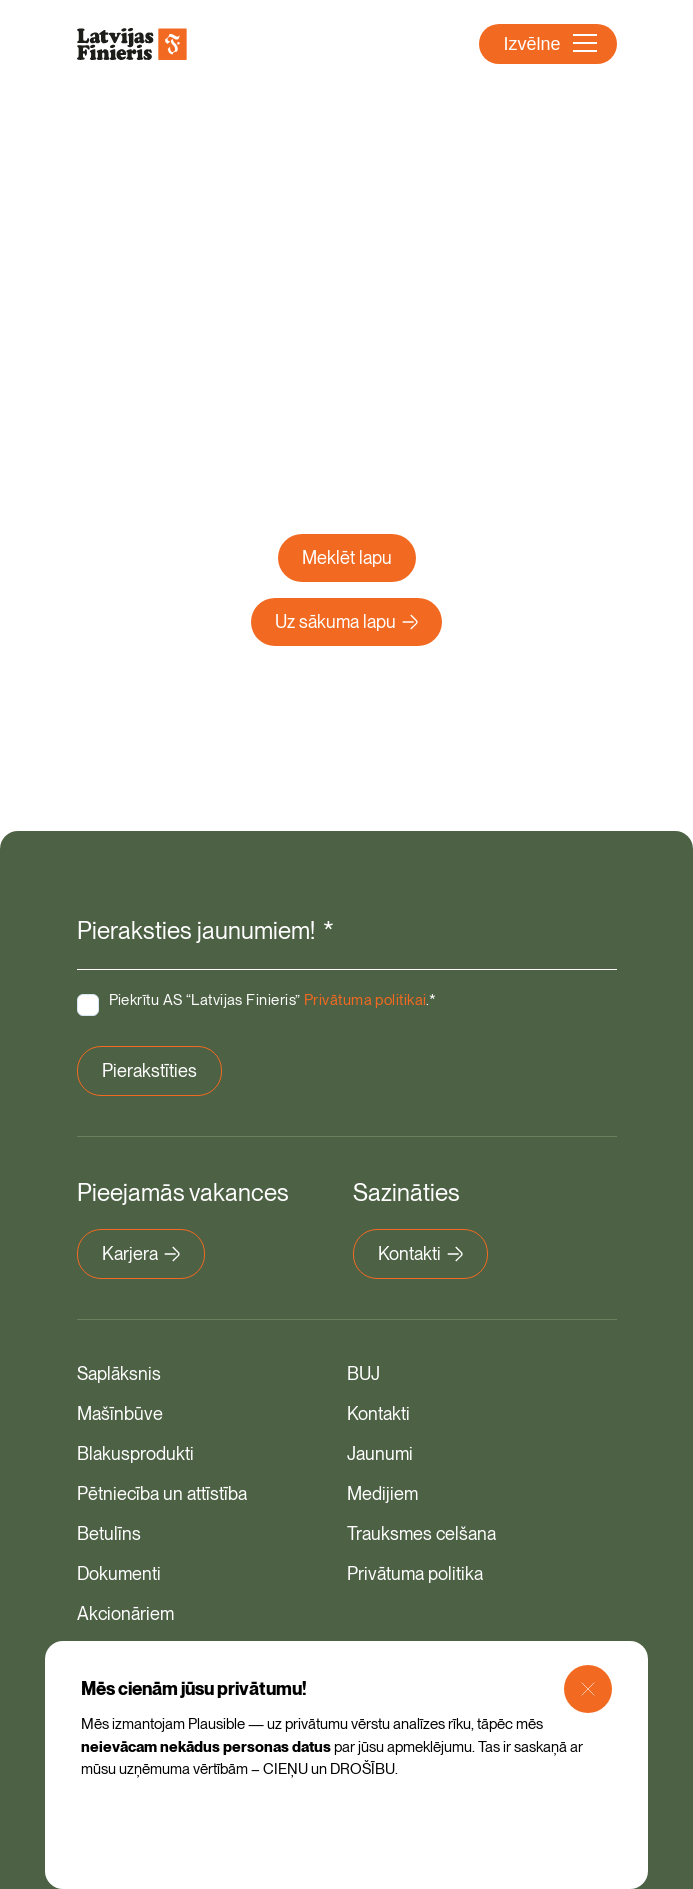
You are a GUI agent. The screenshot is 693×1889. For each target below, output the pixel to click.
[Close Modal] (588, 1689)
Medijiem (382, 1493)
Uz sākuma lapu (346, 621)
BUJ (363, 1373)
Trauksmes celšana (421, 1533)
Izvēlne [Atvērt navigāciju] (549, 44)
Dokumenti (119, 1573)
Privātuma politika (415, 1573)
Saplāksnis (119, 1373)
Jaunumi (380, 1453)
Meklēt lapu (347, 557)
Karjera (141, 1253)
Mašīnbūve (120, 1413)
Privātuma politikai (365, 1000)
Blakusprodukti (135, 1453)
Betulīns (109, 1533)
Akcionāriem (125, 1613)
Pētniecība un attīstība (162, 1493)
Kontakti (420, 1253)
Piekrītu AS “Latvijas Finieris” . (273, 1000)
